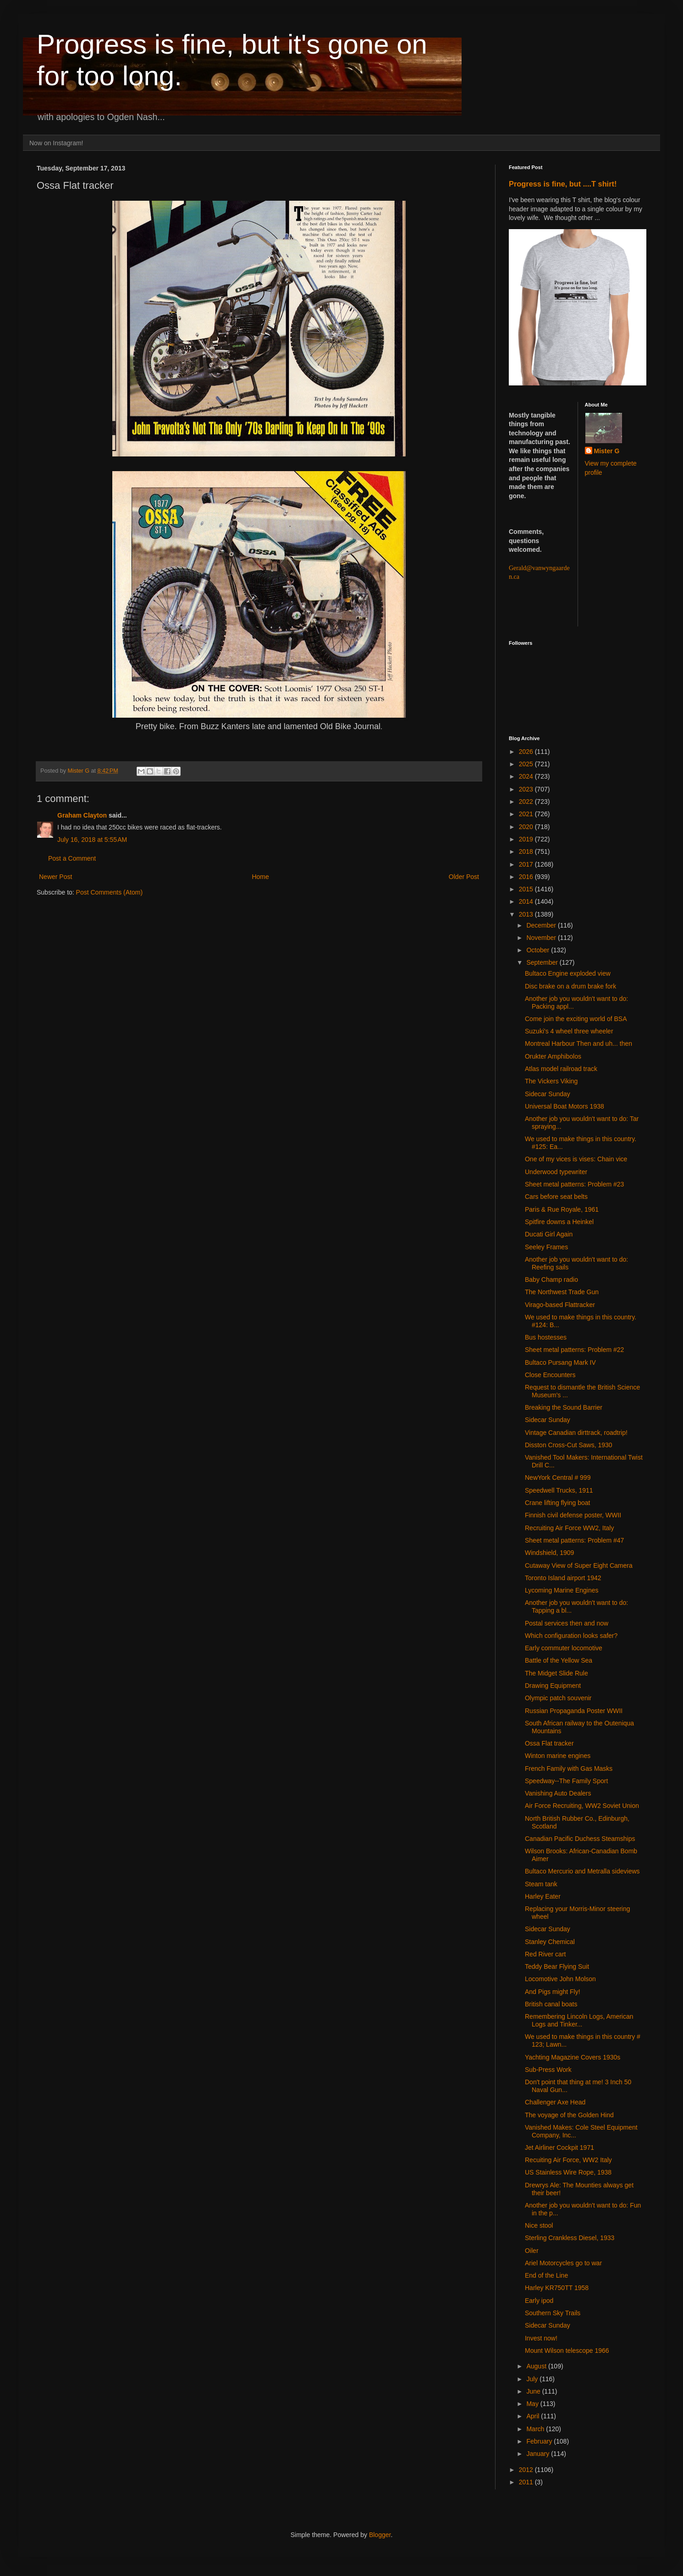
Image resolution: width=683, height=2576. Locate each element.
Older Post (464, 876)
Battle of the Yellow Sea (558, 1660)
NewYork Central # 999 (557, 1477)
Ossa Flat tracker (549, 1743)
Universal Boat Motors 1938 (564, 1106)
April (533, 2416)
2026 (527, 751)
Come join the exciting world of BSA (576, 1018)
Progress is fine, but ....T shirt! (563, 184)
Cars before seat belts (556, 1196)
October (538, 950)
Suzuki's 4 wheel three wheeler (569, 1031)
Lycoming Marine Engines (562, 1590)
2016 (527, 876)
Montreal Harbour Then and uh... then (578, 1043)
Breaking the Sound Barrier (563, 1407)
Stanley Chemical (550, 1941)
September (542, 962)
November (541, 937)
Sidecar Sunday (547, 1094)
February (540, 2441)
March (536, 2429)
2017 (527, 864)
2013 (527, 914)
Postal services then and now (566, 1623)
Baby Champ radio (551, 1279)
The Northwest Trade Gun (562, 1292)
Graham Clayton (82, 815)
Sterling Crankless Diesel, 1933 (569, 2237)
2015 (527, 889)
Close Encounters (550, 1375)
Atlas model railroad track (561, 1068)
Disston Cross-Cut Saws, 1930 (568, 1445)
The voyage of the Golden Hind (569, 2115)
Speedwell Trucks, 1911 (559, 1490)
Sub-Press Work (548, 2069)
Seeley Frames (546, 1247)
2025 (527, 764)
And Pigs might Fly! (552, 1991)
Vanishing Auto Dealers (558, 1793)
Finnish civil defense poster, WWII (573, 1515)
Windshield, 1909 (549, 1552)
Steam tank (541, 1884)
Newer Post (55, 876)
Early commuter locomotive (563, 1648)
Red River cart (545, 1954)
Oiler (532, 2250)
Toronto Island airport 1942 (563, 1578)
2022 (527, 801)
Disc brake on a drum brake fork (570, 986)
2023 (527, 789)
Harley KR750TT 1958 (557, 2287)
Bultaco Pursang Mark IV (560, 1362)
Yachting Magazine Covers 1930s (572, 2057)
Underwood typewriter (556, 1171)
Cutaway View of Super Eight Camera (579, 1565)
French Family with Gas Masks (568, 1768)
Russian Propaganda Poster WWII (573, 1710)
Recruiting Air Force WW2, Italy (569, 1528)
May (533, 2403)
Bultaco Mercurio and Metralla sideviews (582, 1871)
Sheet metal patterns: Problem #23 (574, 1184)
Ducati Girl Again (549, 1234)
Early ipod (539, 2300)
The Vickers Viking (551, 1081)
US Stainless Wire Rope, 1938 (568, 2172)
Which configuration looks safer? (571, 1635)
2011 (527, 2482)
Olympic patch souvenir (558, 1698)
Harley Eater (543, 1896)
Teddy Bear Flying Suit (557, 1966)
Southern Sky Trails (552, 2313)
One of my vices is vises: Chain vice (576, 1159)
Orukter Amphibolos (553, 1056)
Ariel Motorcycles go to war (563, 2263)
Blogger (380, 2534)
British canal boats (551, 2004)
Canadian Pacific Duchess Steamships (580, 1838)
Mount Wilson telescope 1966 (567, 2350)
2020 (527, 826)
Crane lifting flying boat (557, 1502)
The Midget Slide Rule (556, 1673)
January (538, 2453)
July (533, 2379)
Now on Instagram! (56, 143)
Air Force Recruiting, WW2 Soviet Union (582, 1805)
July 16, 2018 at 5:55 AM (92, 839)
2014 (527, 901)
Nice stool (539, 2225)
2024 (527, 776)
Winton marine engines (557, 1755)
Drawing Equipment (553, 1685)
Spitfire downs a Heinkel (559, 1221)
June (534, 2391)
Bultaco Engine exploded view (568, 973)
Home (260, 876)
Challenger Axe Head (555, 2102)
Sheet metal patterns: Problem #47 (574, 1540)
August (537, 2366)
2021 (527, 814)
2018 (527, 851)
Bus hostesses (546, 1337)
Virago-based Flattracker (560, 1304)
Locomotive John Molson (560, 1979)
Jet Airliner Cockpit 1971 (559, 2147)
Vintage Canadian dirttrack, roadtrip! (576, 1432)
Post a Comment (72, 858)
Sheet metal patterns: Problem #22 (574, 1349)
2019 (527, 839)
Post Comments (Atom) (109, 892)
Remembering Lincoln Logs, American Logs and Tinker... (579, 2020)
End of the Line (546, 2275)
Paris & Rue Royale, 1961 (562, 1209)
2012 (527, 2469)
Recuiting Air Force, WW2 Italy (568, 2160)
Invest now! (541, 2338)
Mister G (607, 451)
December (541, 925)
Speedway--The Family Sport (566, 1781)
